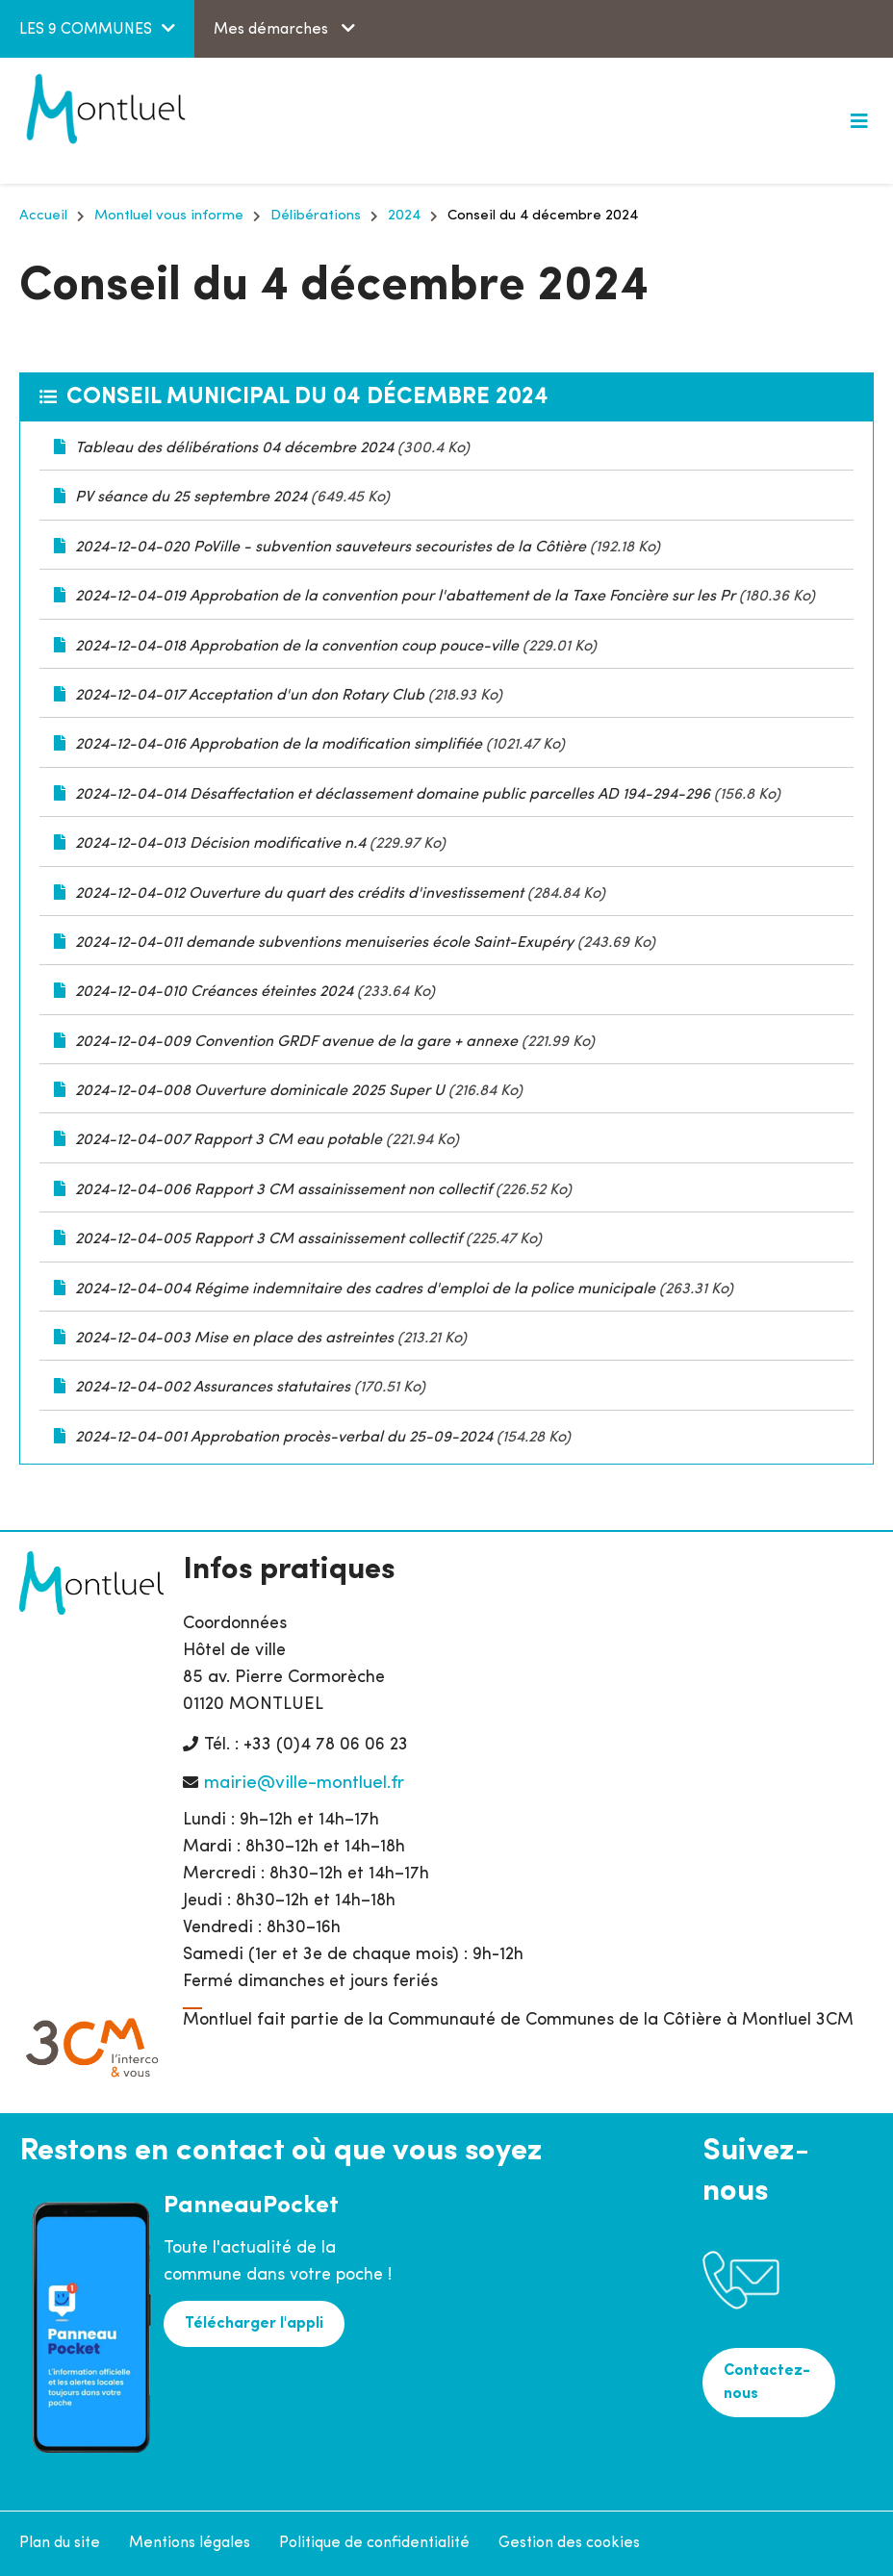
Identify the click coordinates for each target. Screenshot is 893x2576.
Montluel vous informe (168, 216)
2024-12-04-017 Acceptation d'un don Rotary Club (249, 695)
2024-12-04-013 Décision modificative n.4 (220, 844)
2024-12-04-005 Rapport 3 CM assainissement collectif (268, 1239)
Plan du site (59, 2543)
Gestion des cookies (569, 2543)
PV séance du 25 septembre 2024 (191, 497)
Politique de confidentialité (374, 2543)
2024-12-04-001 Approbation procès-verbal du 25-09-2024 (284, 1437)
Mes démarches (273, 30)
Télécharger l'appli (254, 2324)
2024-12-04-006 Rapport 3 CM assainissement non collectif (283, 1190)
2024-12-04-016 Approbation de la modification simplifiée (278, 744)
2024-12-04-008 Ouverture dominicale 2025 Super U (260, 1091)
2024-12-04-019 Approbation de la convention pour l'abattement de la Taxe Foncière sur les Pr (405, 596)
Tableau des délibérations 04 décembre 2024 (234, 448)
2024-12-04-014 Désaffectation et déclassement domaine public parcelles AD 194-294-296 (392, 795)
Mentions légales (189, 2543)
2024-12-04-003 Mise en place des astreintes (234, 1338)
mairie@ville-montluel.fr (304, 1783)
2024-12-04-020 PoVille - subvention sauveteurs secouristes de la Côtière (330, 547)
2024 (404, 216)
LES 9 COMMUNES (85, 30)
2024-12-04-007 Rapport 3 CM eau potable (228, 1140)
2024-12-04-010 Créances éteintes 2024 (214, 992)
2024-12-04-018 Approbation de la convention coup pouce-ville (299, 646)
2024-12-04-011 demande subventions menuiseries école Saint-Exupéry (324, 943)
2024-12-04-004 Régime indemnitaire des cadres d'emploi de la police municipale (365, 1289)
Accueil (43, 216)
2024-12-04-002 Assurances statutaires (212, 1387)
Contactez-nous (767, 2382)
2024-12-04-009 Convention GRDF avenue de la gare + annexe (296, 1042)
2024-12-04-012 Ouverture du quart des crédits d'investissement (299, 894)
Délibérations (315, 216)
